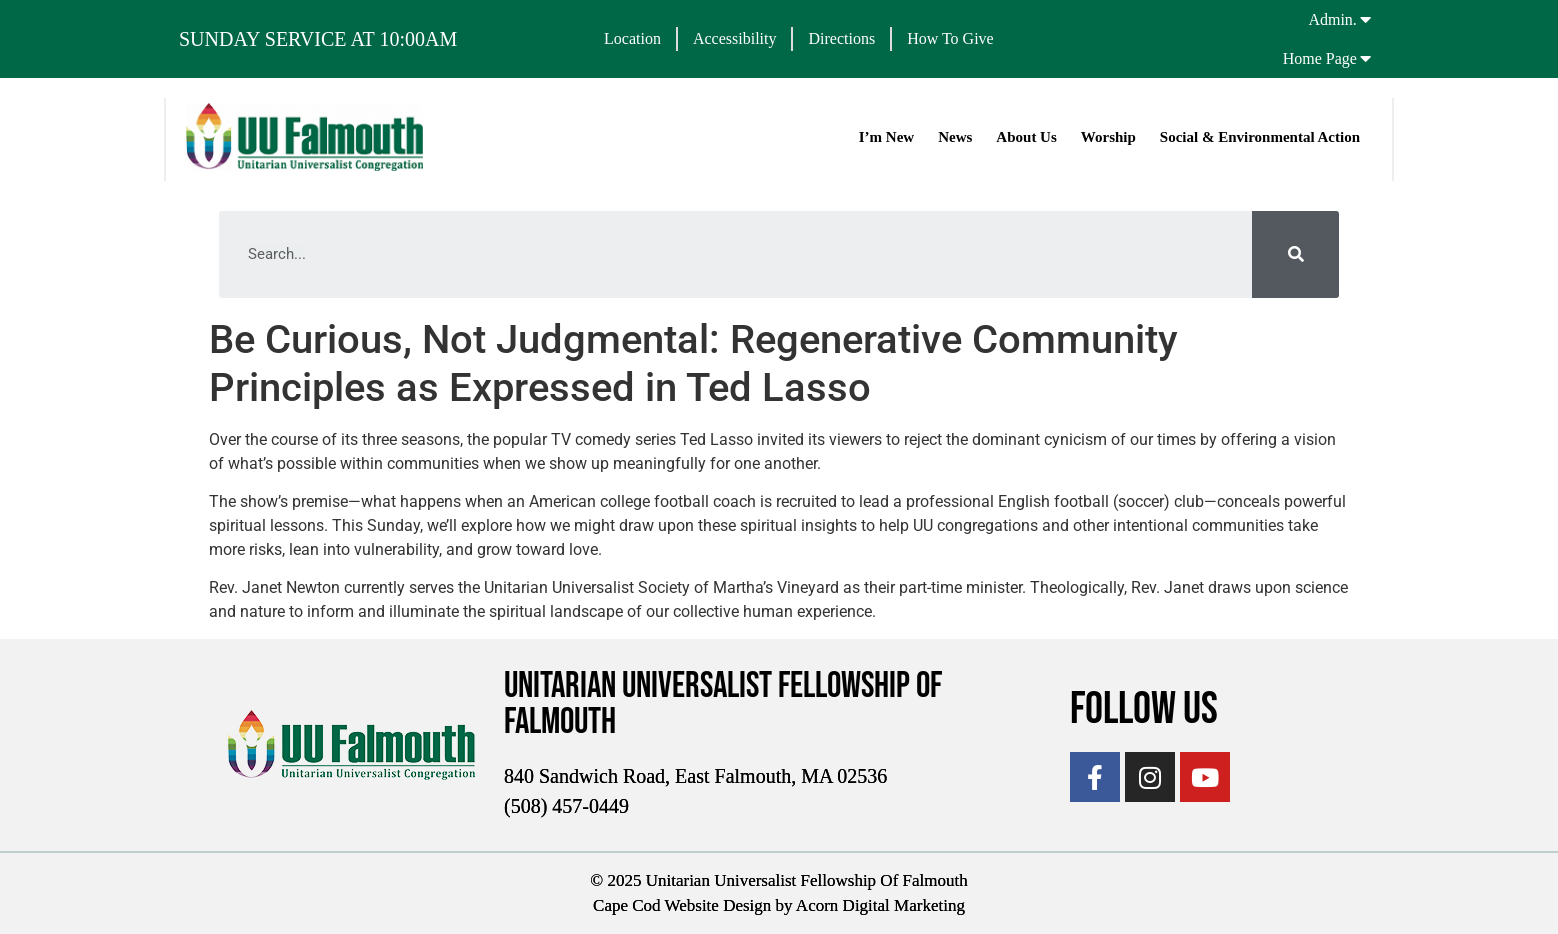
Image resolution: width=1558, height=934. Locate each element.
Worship (1108, 137)
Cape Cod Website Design (682, 905)
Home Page (1320, 58)
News (955, 137)
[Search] (1295, 254)
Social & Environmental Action (1260, 137)
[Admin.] (1366, 19)
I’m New (886, 137)
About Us (1026, 137)
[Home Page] (1366, 58)
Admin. (1332, 19)
